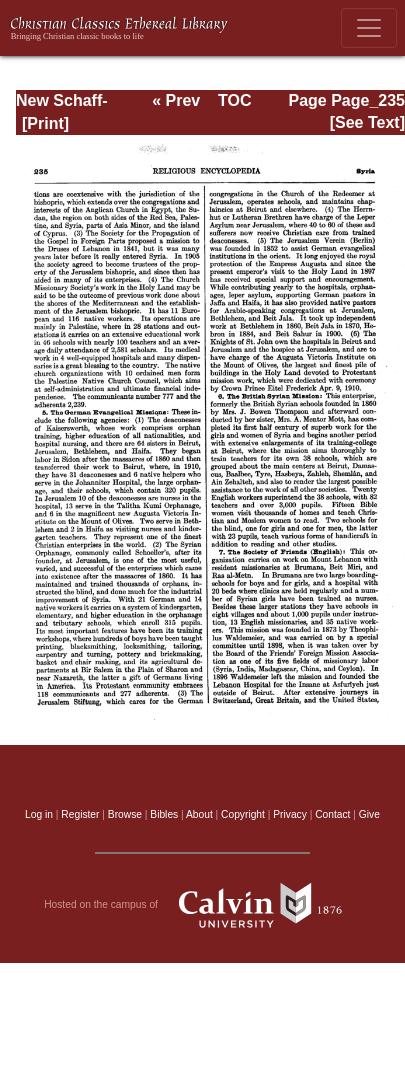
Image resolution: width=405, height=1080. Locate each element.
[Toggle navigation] (369, 28)
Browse (125, 814)
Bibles (164, 814)
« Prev (176, 100)
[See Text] (367, 122)
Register (80, 814)
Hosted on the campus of (202, 905)
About (199, 814)
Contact (332, 814)
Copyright (243, 814)
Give (369, 814)
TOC (234, 100)
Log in (39, 814)
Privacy (290, 814)
